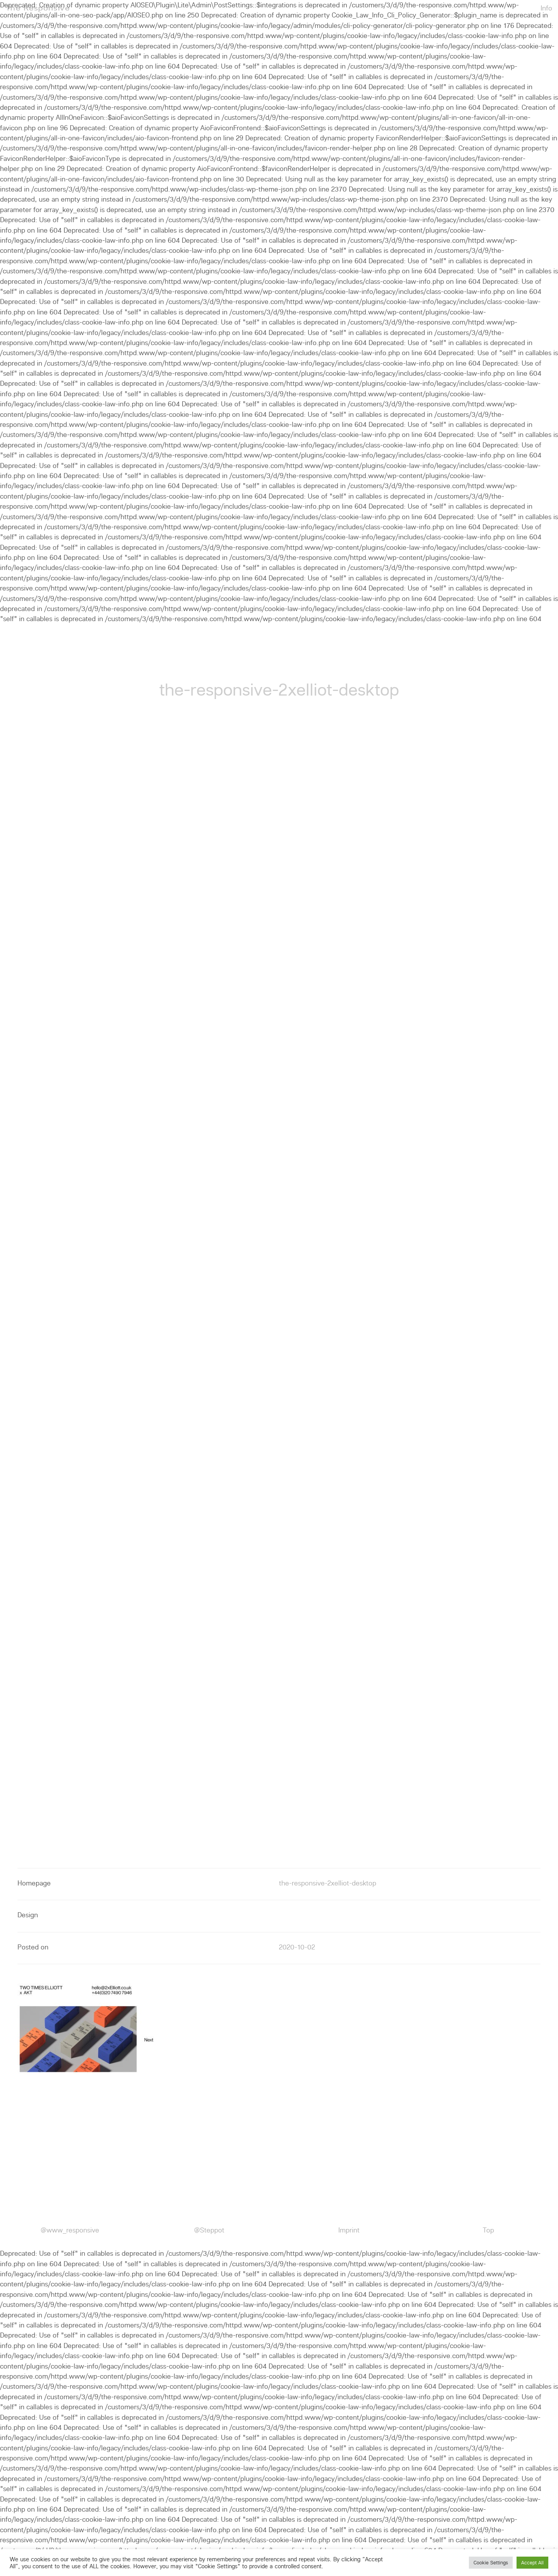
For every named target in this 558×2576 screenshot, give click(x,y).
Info (546, 8)
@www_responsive (70, 2230)
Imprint (349, 2230)
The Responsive (38, 8)
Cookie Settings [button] (491, 2563)
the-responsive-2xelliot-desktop (327, 1883)
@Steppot (209, 2230)
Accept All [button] (532, 2563)
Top (488, 2230)
